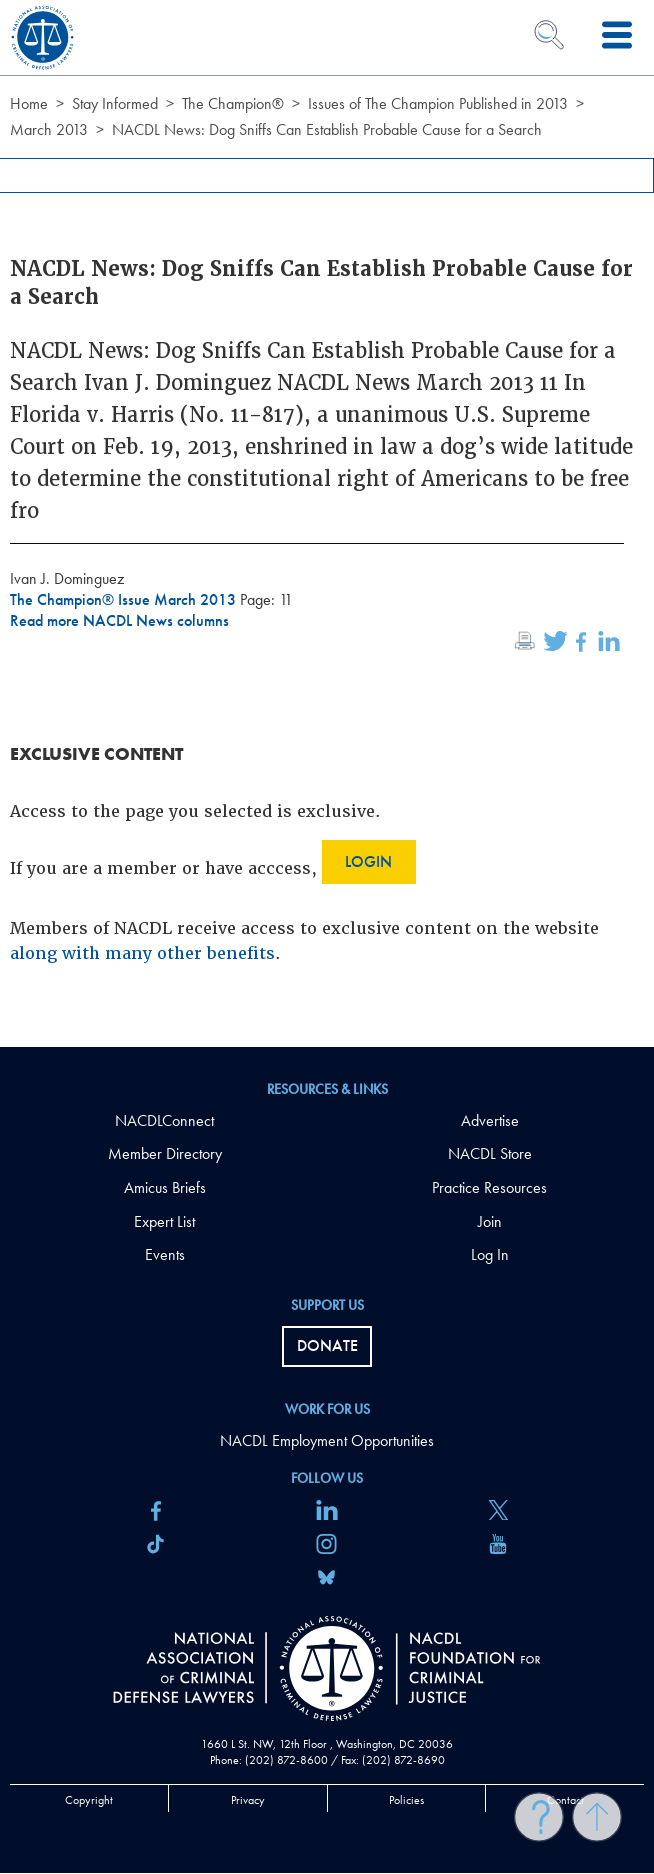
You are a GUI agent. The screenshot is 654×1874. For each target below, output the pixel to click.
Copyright (89, 1800)
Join (490, 1221)
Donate (327, 1345)
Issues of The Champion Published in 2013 (438, 103)
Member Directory (165, 1153)
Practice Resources (489, 1187)
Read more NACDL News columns (119, 620)
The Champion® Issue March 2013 (125, 599)
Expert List (164, 1221)
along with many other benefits (142, 953)
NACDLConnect (164, 1120)
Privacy (248, 1800)
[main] (327, 523)
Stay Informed (115, 103)
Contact (565, 1800)
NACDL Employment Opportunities (327, 1440)
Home (29, 103)
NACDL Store (490, 1153)
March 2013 (49, 129)
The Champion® (233, 103)
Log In (490, 1254)
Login (368, 861)
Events (165, 1254)
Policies (406, 1800)
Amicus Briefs (165, 1187)
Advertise (490, 1120)
